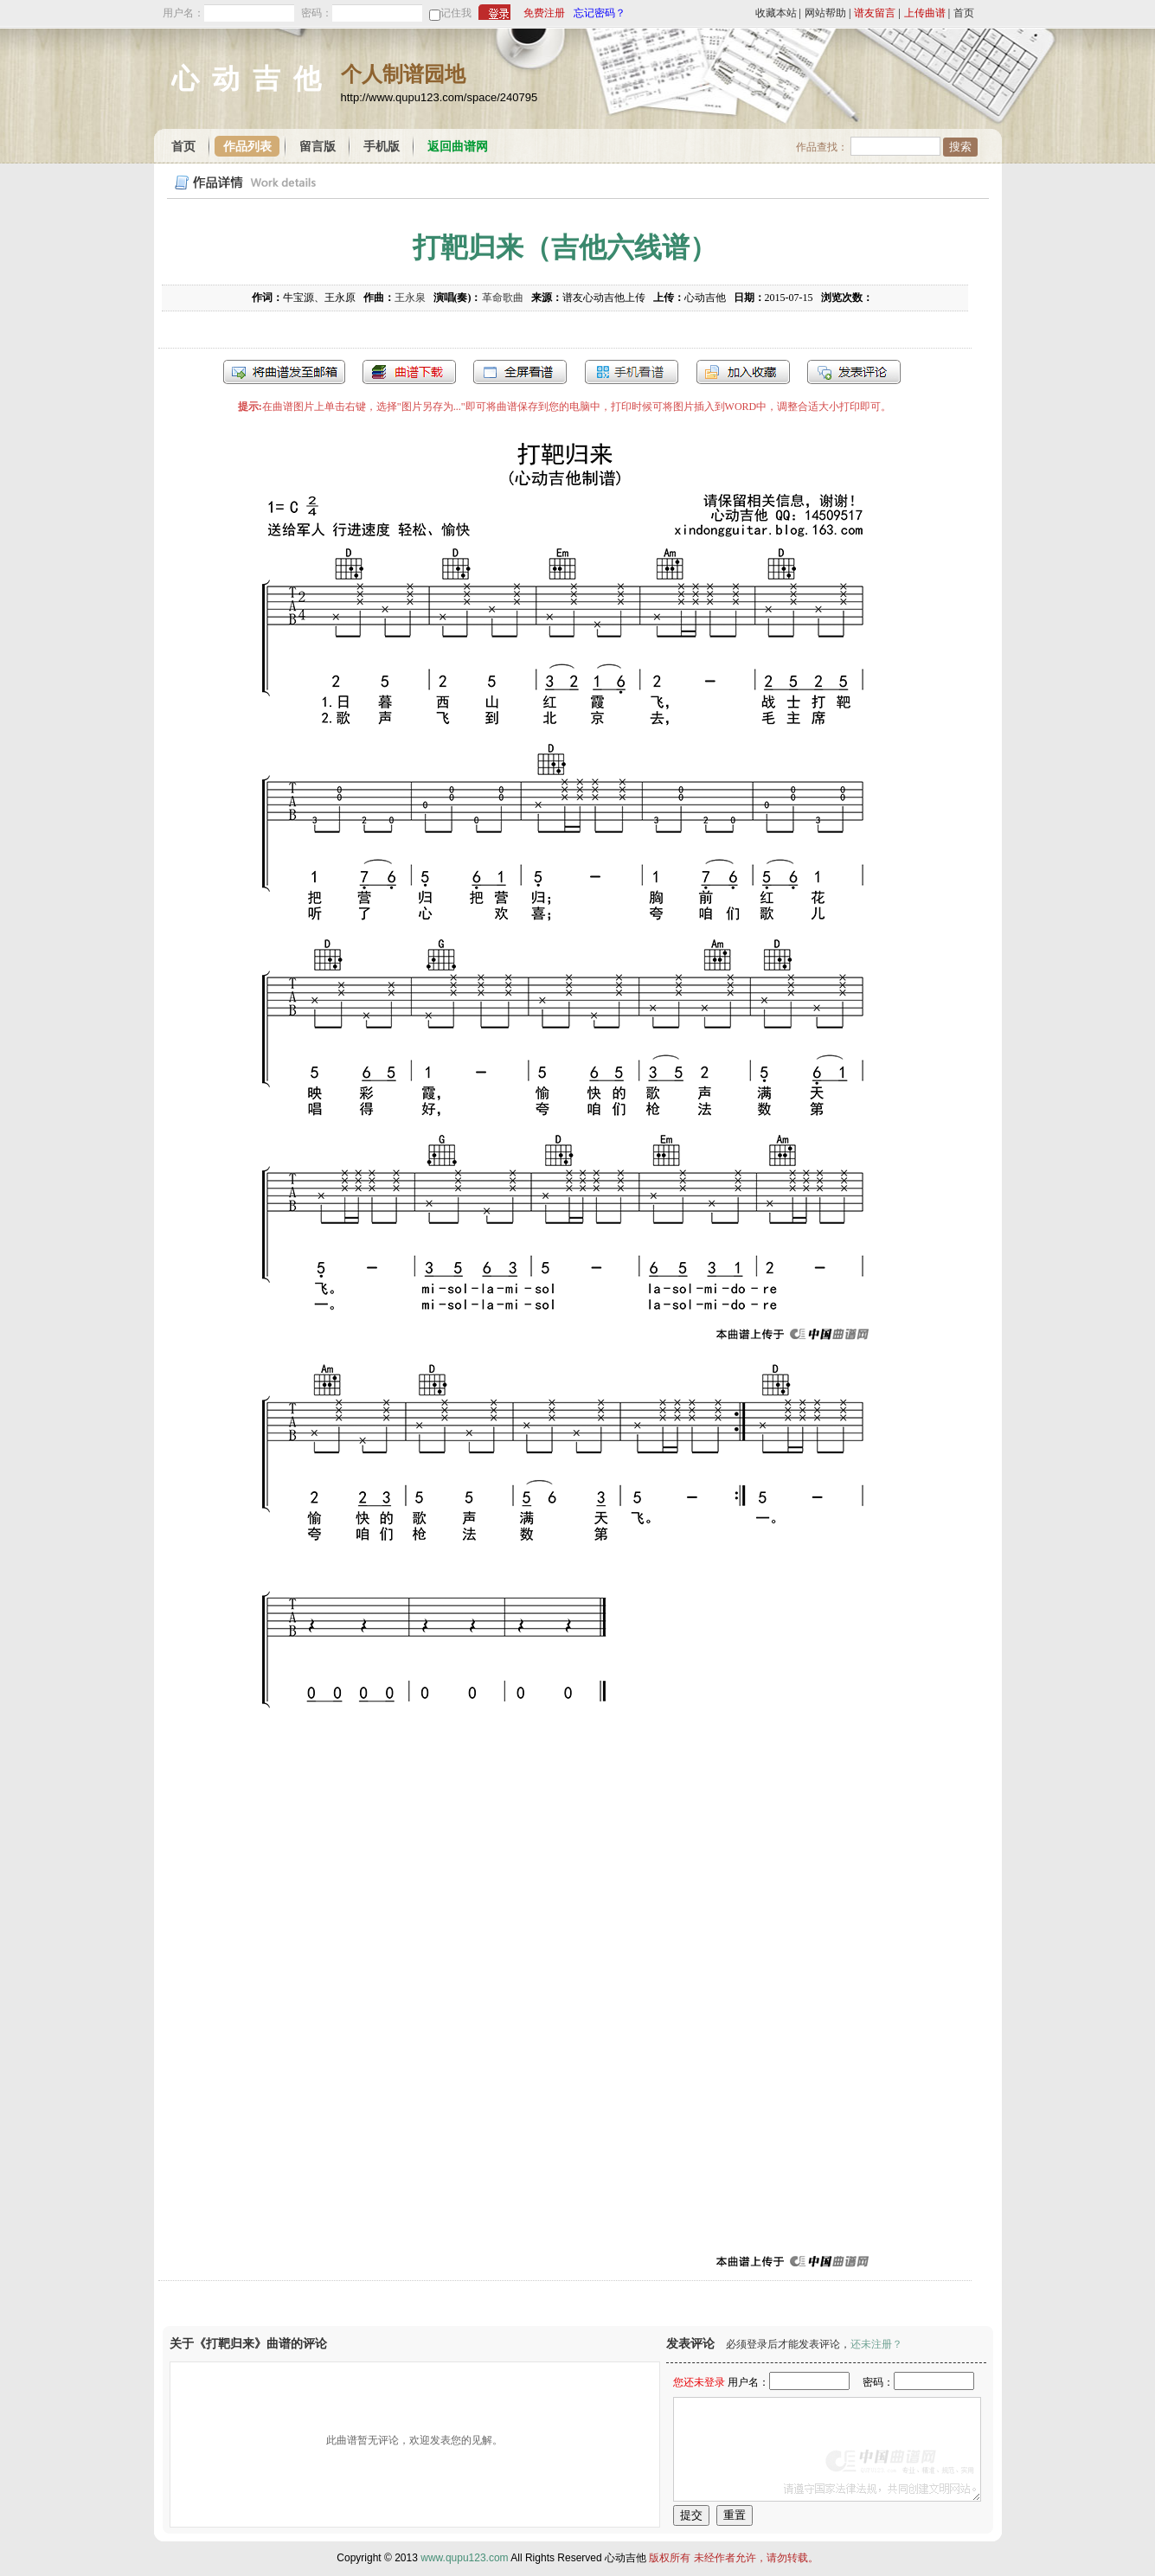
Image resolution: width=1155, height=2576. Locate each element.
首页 (963, 13)
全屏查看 (520, 372)
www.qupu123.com (464, 2558)
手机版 (381, 146)
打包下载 (409, 372)
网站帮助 (825, 13)
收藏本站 (776, 13)
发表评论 (854, 372)
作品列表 (247, 146)
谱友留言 (874, 13)
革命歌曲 (502, 298)
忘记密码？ (600, 13)
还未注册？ (876, 2344)
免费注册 (544, 13)
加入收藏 (743, 372)
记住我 (456, 13)
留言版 (317, 146)
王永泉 (410, 298)
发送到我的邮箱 (284, 372)
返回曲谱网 (457, 146)
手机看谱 (631, 372)
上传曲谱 (925, 13)
